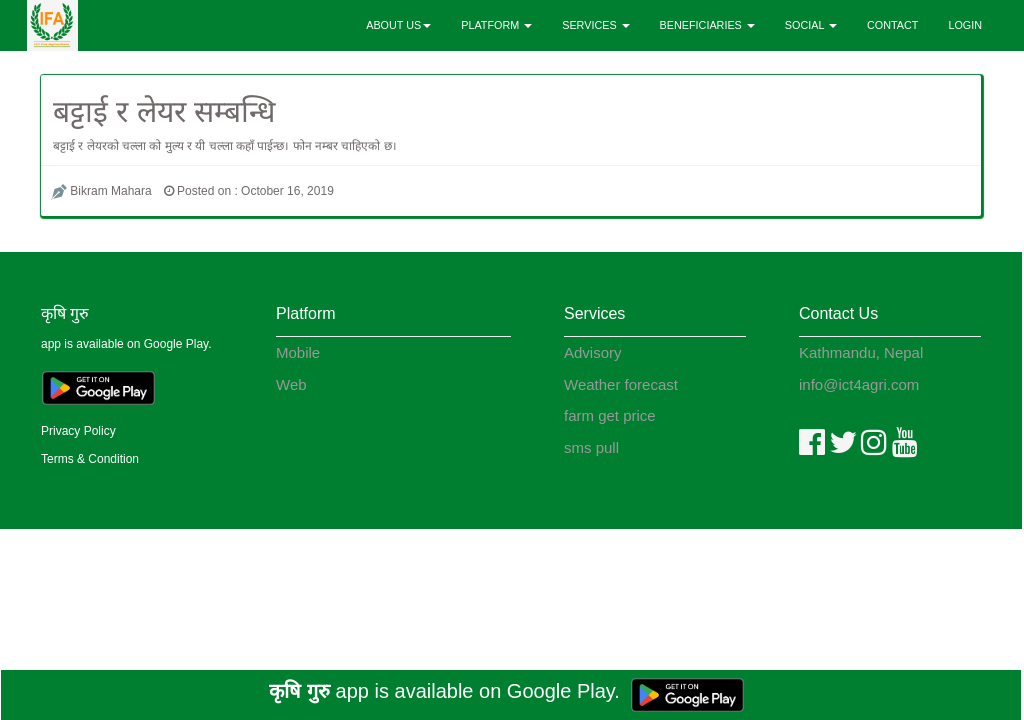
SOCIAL (811, 25)
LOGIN (965, 25)
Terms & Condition (90, 459)
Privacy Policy (78, 431)
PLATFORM (496, 25)
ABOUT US (398, 25)
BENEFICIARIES (707, 25)
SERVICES (595, 25)
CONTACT (892, 25)
